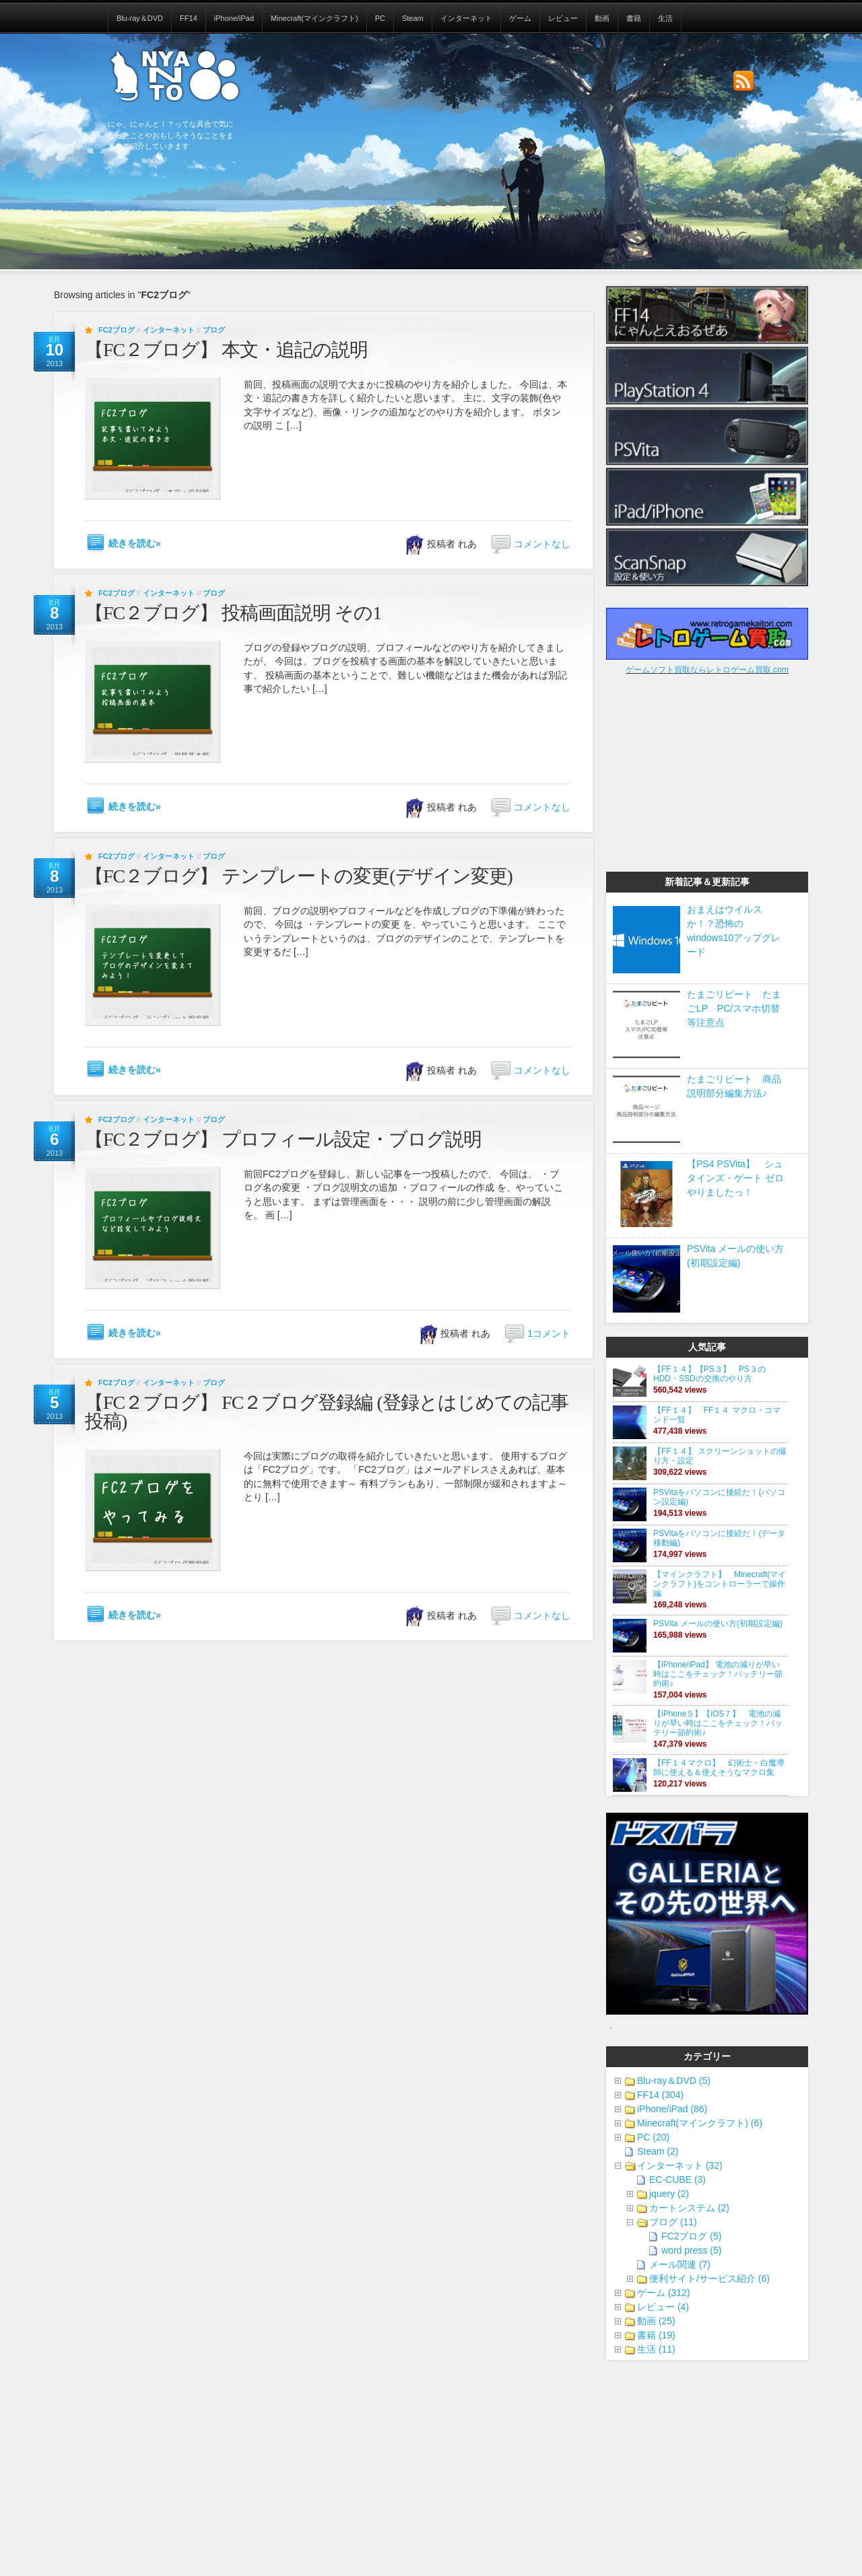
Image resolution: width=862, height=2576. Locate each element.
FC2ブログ (116, 330)
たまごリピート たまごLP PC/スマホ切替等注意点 (734, 1008)
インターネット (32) (680, 2165)
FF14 (188, 18)
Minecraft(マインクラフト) (314, 18)
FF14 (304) (660, 2094)
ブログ (214, 330)
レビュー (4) (663, 2306)
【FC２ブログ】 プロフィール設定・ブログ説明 (283, 1139)
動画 (602, 18)
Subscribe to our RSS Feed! (743, 81)
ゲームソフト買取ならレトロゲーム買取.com (707, 669)
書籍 (633, 18)
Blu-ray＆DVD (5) (673, 2080)
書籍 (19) (656, 2335)
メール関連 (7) (679, 2264)
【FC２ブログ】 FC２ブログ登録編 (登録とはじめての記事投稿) (326, 1412)
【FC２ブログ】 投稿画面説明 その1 (233, 612)
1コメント (548, 1333)
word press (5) (691, 2250)
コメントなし (542, 543)
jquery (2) (669, 2193)
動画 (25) (656, 2321)
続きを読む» (134, 543)
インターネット (466, 18)
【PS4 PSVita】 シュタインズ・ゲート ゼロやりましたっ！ (735, 1177)
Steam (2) (657, 2151)
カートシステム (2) (689, 2207)
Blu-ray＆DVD (140, 18)
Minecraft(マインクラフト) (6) (699, 2123)
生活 (665, 18)
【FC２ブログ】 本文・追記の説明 (226, 349)
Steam (413, 18)
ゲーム (520, 18)
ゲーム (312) (663, 2292)
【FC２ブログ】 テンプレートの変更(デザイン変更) (298, 876)
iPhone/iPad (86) (672, 2108)
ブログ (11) (673, 2222)
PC (380, 18)
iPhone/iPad (234, 18)
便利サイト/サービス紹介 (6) (709, 2278)
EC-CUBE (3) (677, 2179)
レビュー (563, 18)
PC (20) (653, 2137)
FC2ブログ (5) (691, 2236)
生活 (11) (656, 2349)
